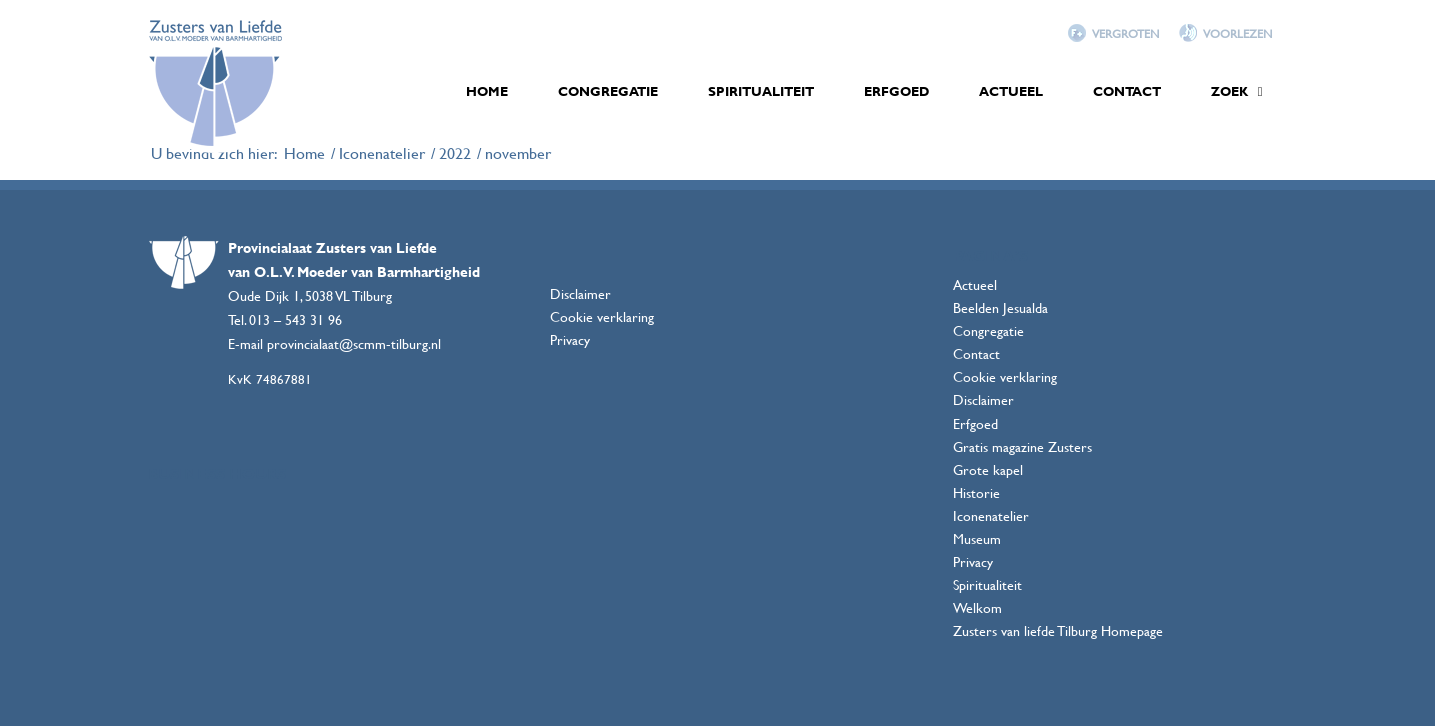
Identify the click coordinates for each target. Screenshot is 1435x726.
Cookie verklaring (602, 316)
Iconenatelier (991, 515)
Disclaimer (580, 293)
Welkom (977, 607)
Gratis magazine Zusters (1022, 446)
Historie (976, 492)
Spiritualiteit (987, 584)
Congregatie (988, 330)
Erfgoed (975, 423)
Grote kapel (988, 469)
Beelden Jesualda (1000, 307)
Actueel (975, 284)
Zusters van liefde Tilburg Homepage (1058, 630)
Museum (977, 538)
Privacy (570, 339)
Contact (976, 353)
